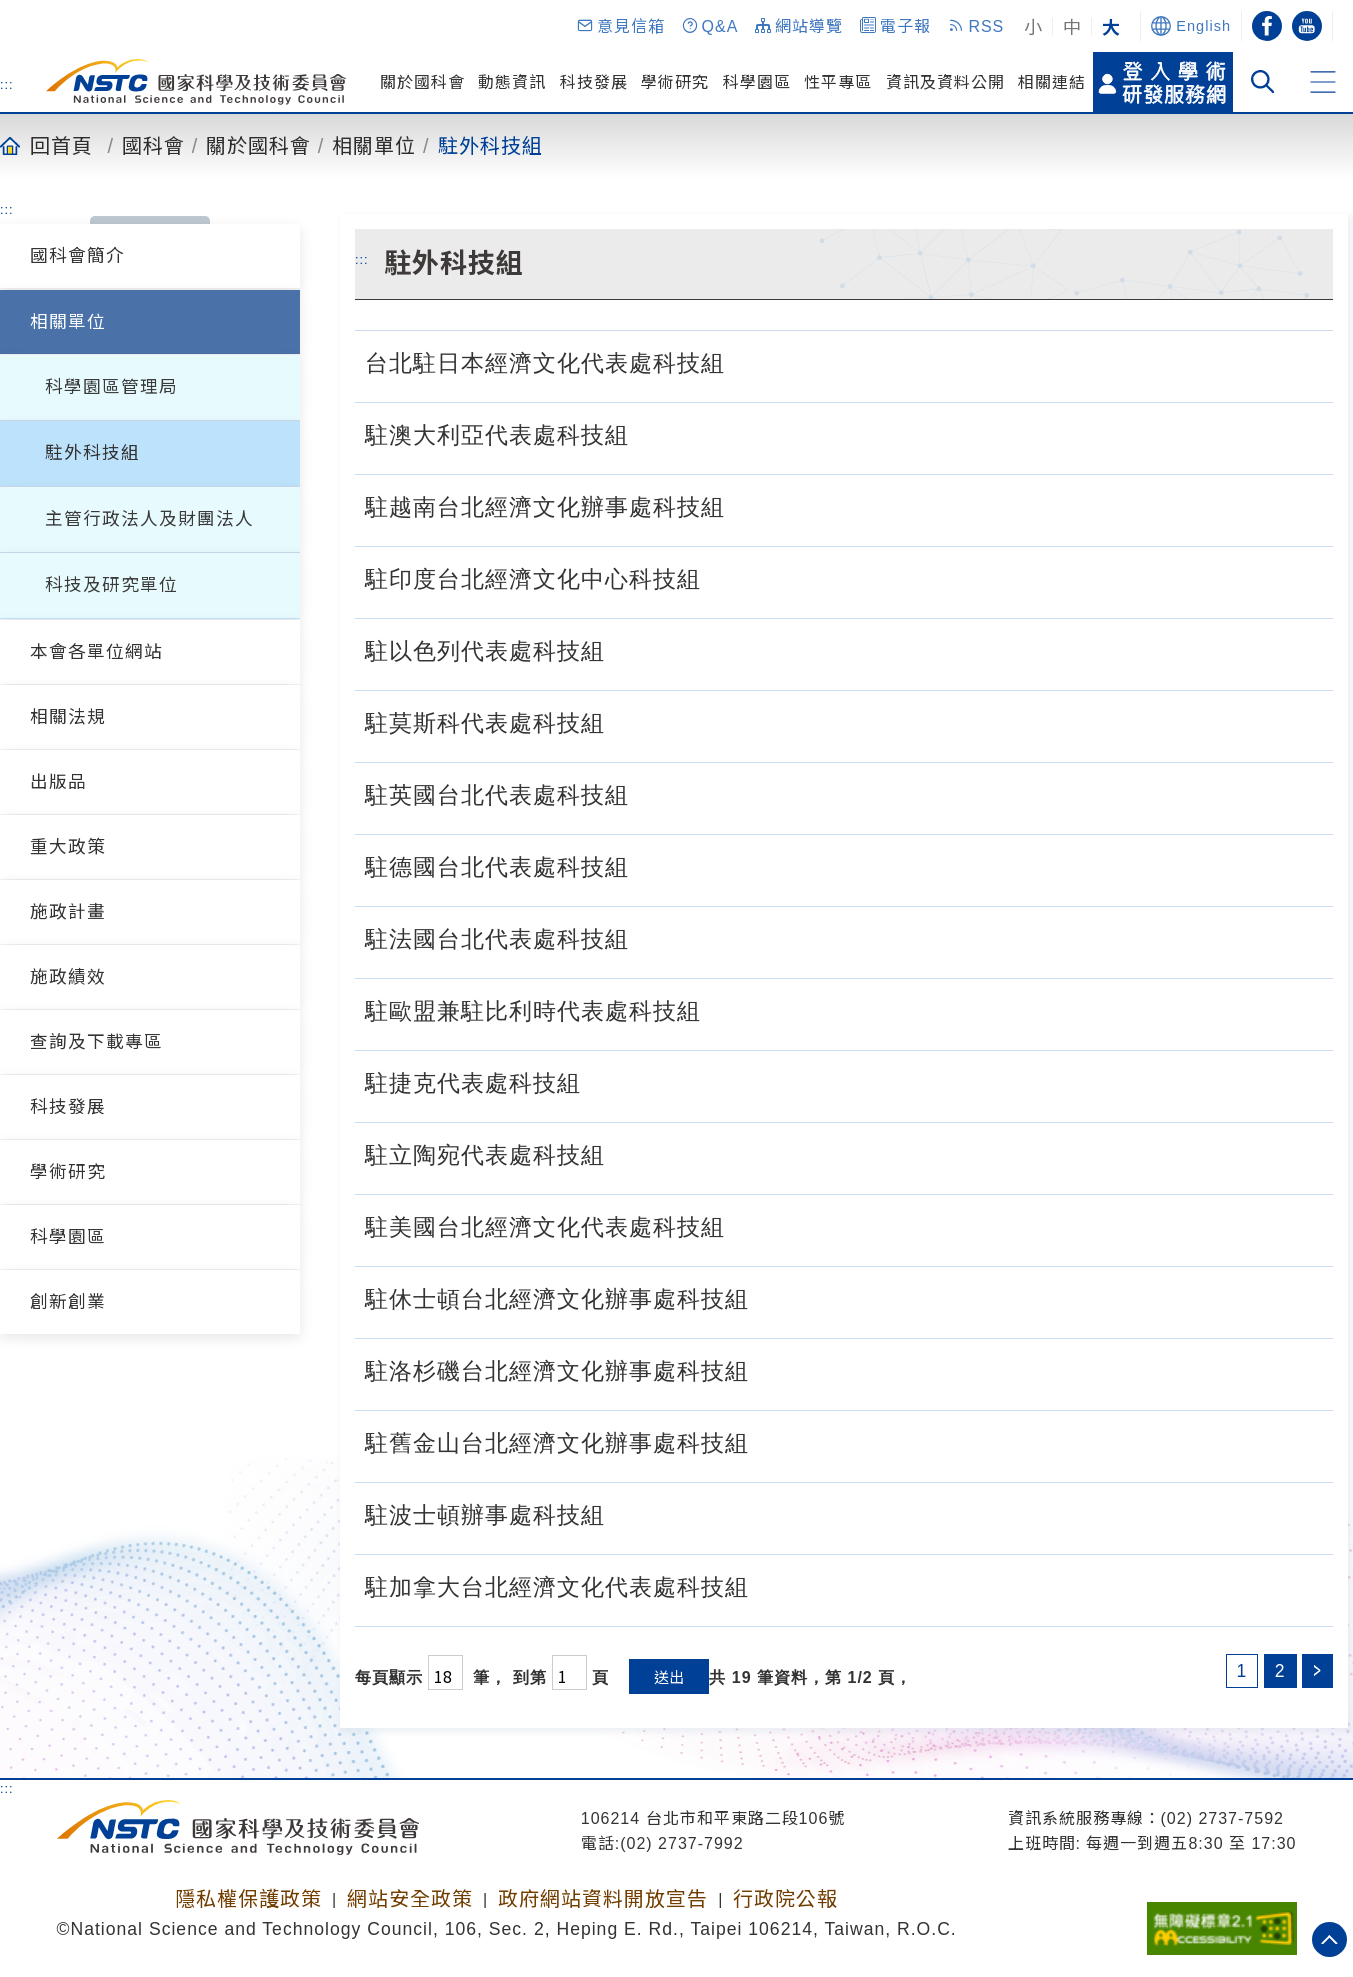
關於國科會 (422, 82)
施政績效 (68, 977)
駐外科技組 (490, 145)
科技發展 (594, 82)
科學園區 (757, 82)
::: (7, 84)
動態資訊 (512, 82)
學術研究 (675, 82)
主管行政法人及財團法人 (149, 519)
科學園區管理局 (111, 387)
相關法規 (68, 717)
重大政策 (68, 847)
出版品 (58, 782)
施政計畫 (68, 912)
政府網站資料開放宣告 (603, 1899)
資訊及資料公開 (945, 82)
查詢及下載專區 (96, 1042)
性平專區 (838, 82)
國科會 (153, 145)
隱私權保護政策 (248, 1899)
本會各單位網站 (96, 652)
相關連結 (1052, 82)
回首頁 (61, 145)
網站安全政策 (410, 1899)
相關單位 (374, 145)
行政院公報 (785, 1899)
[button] (620, 26)
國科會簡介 (77, 256)
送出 (669, 1676)
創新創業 (68, 1302)
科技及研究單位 (111, 585)
